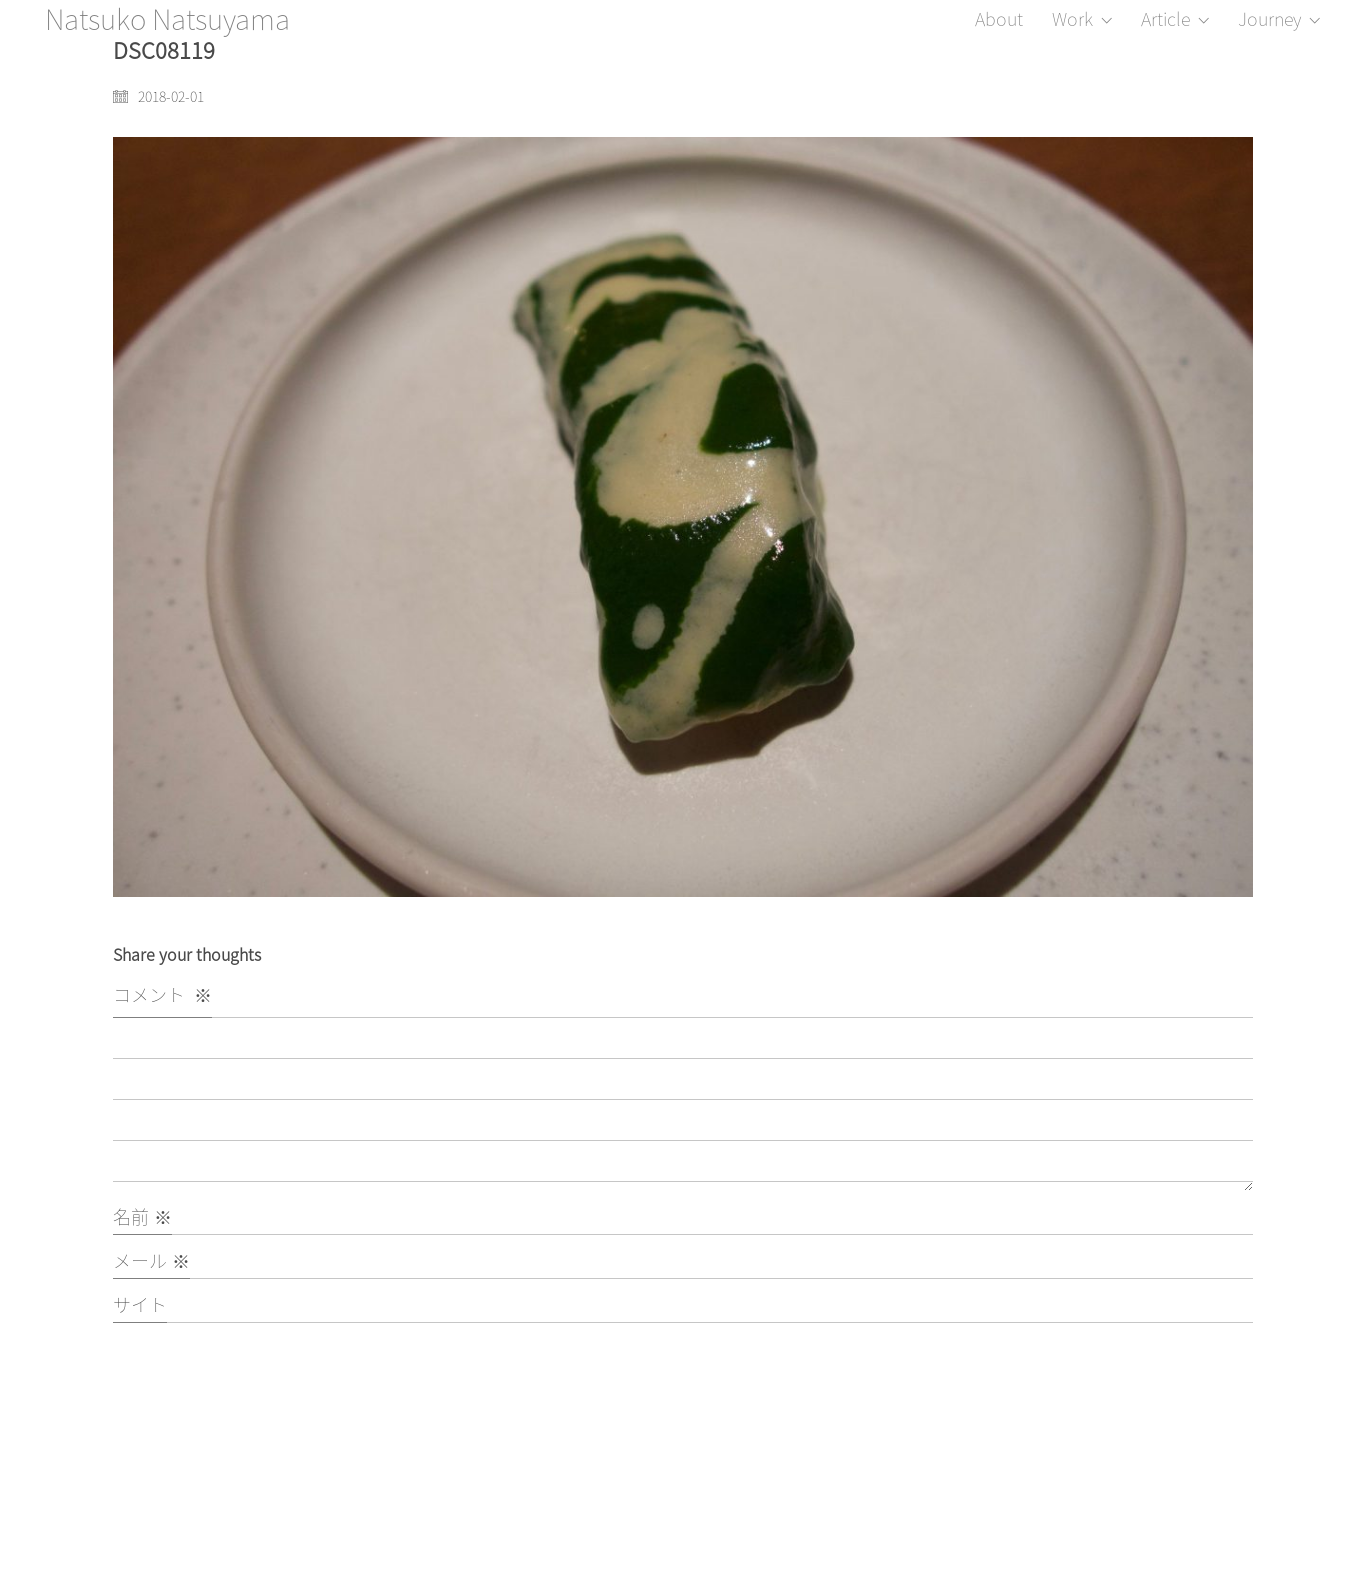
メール (151, 1260)
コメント (162, 994)
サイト (140, 1304)
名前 (142, 1216)
